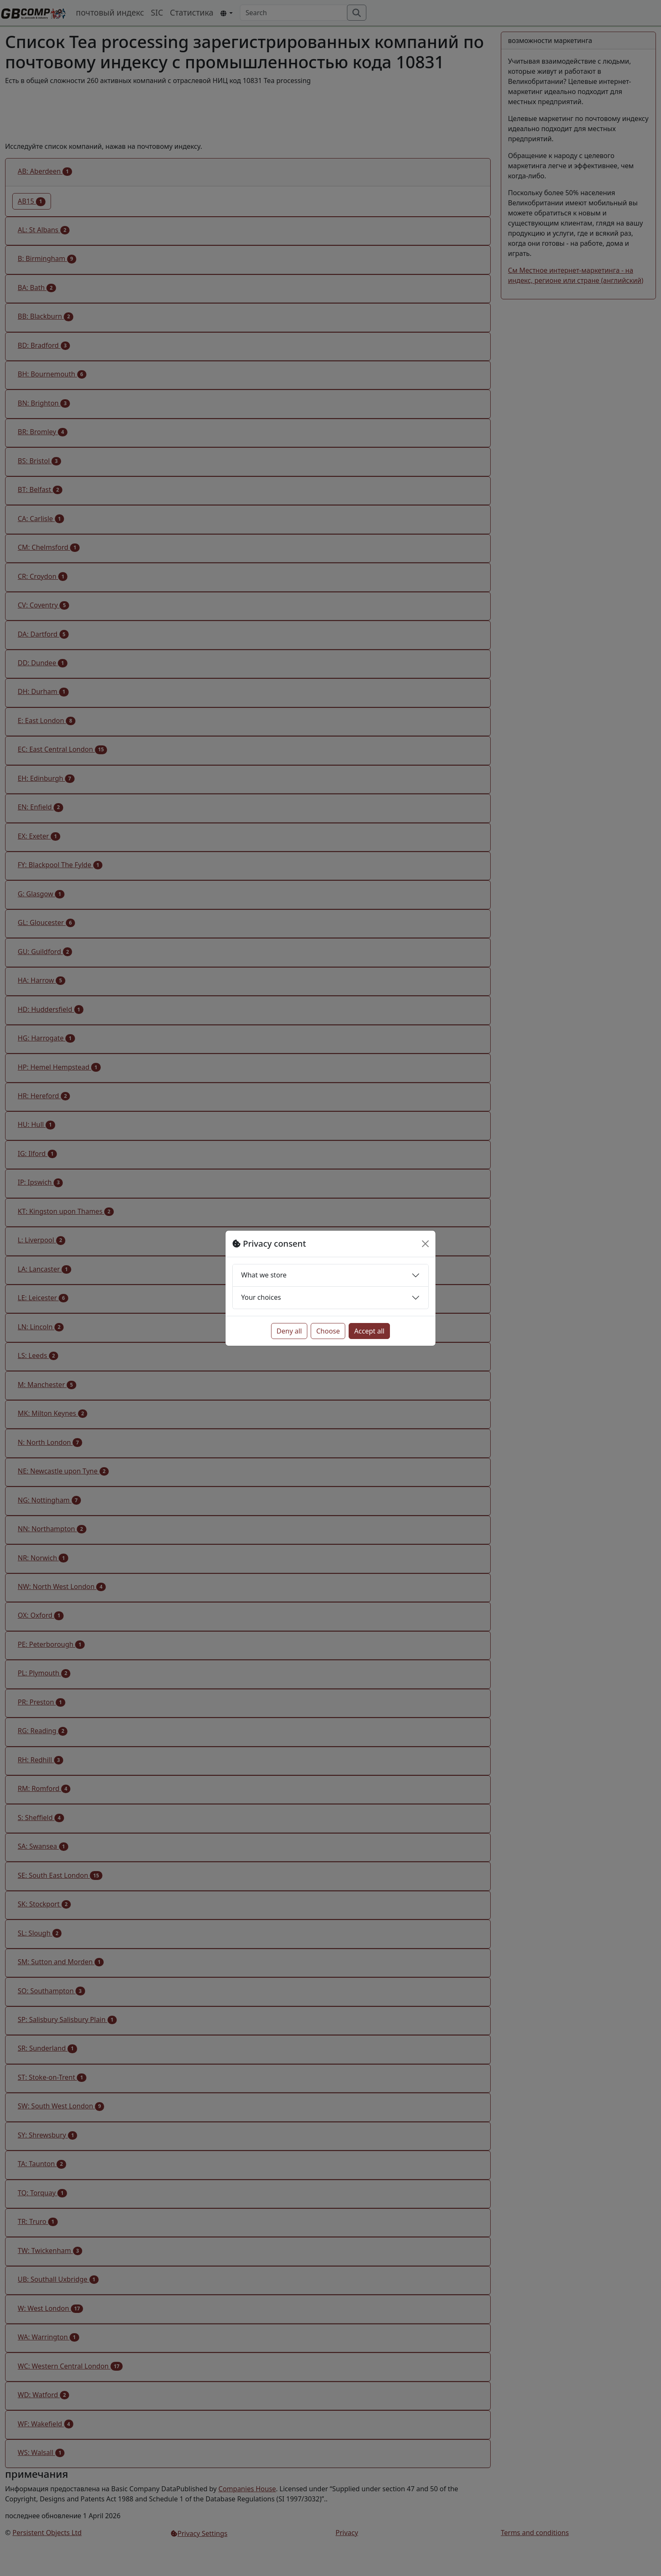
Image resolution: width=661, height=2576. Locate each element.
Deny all (289, 1331)
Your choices (261, 1297)
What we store (264, 1275)
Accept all (369, 1331)
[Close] (425, 1243)
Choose (328, 1331)
